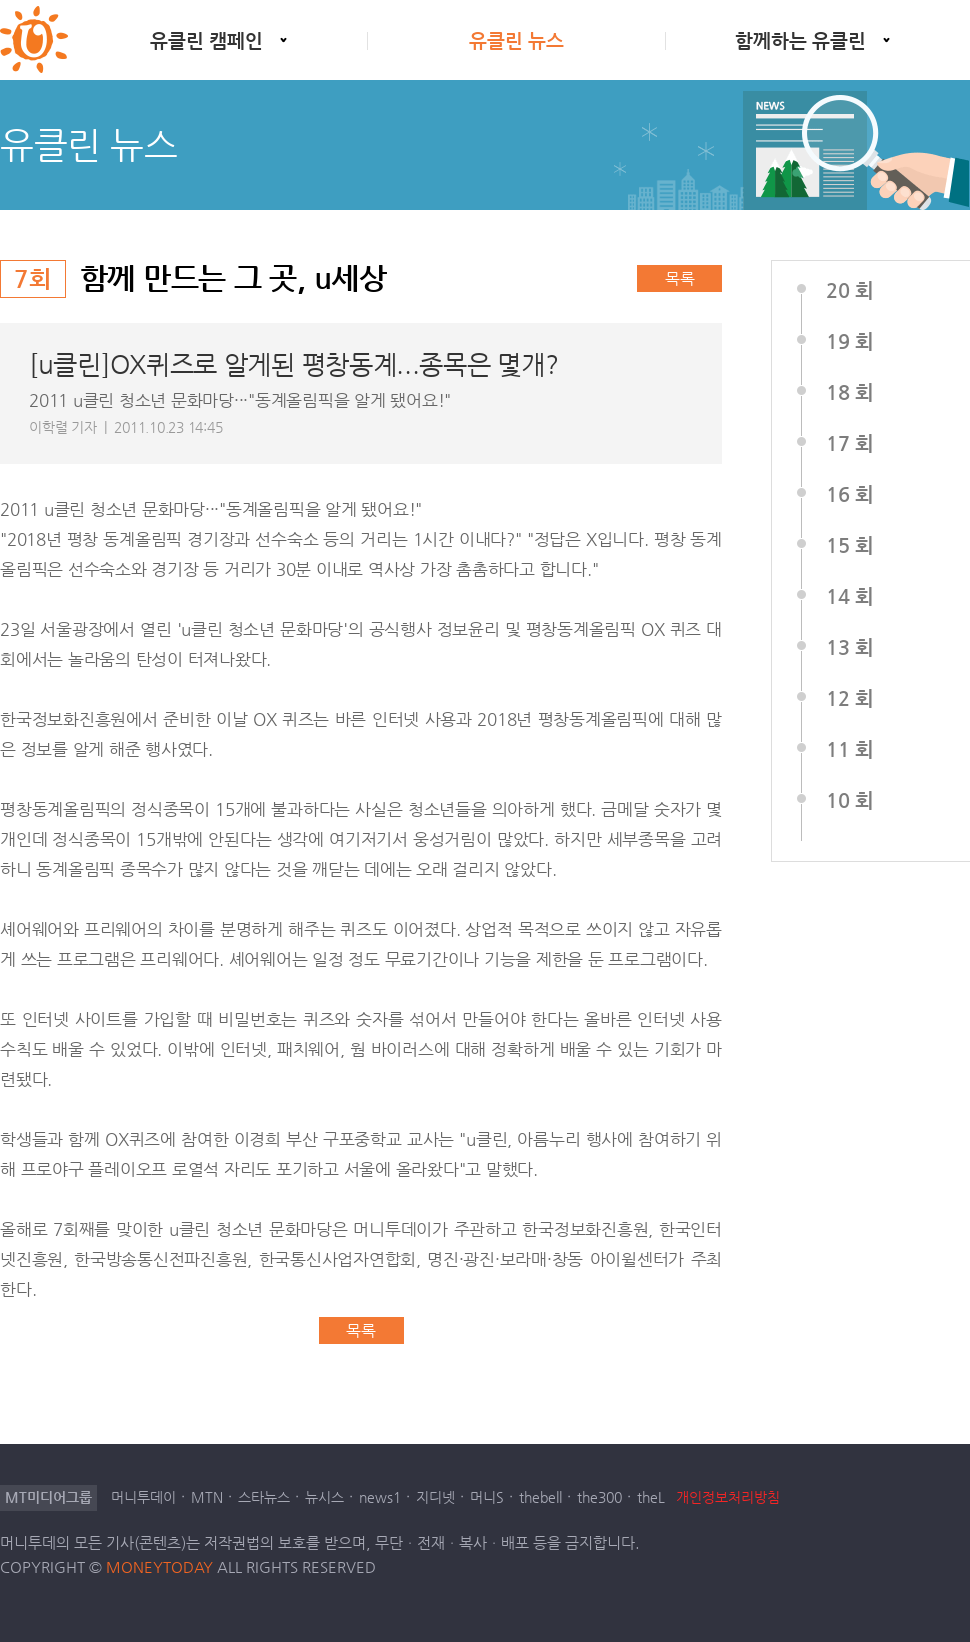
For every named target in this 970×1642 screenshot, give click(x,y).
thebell (540, 1497)
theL (651, 1497)
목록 (680, 278)
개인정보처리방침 (728, 1497)
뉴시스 (324, 1497)
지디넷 (435, 1497)
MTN (207, 1497)
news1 (380, 1497)
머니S (487, 1497)
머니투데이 (143, 1497)
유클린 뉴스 (516, 40)
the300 (599, 1497)
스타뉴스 (264, 1497)
